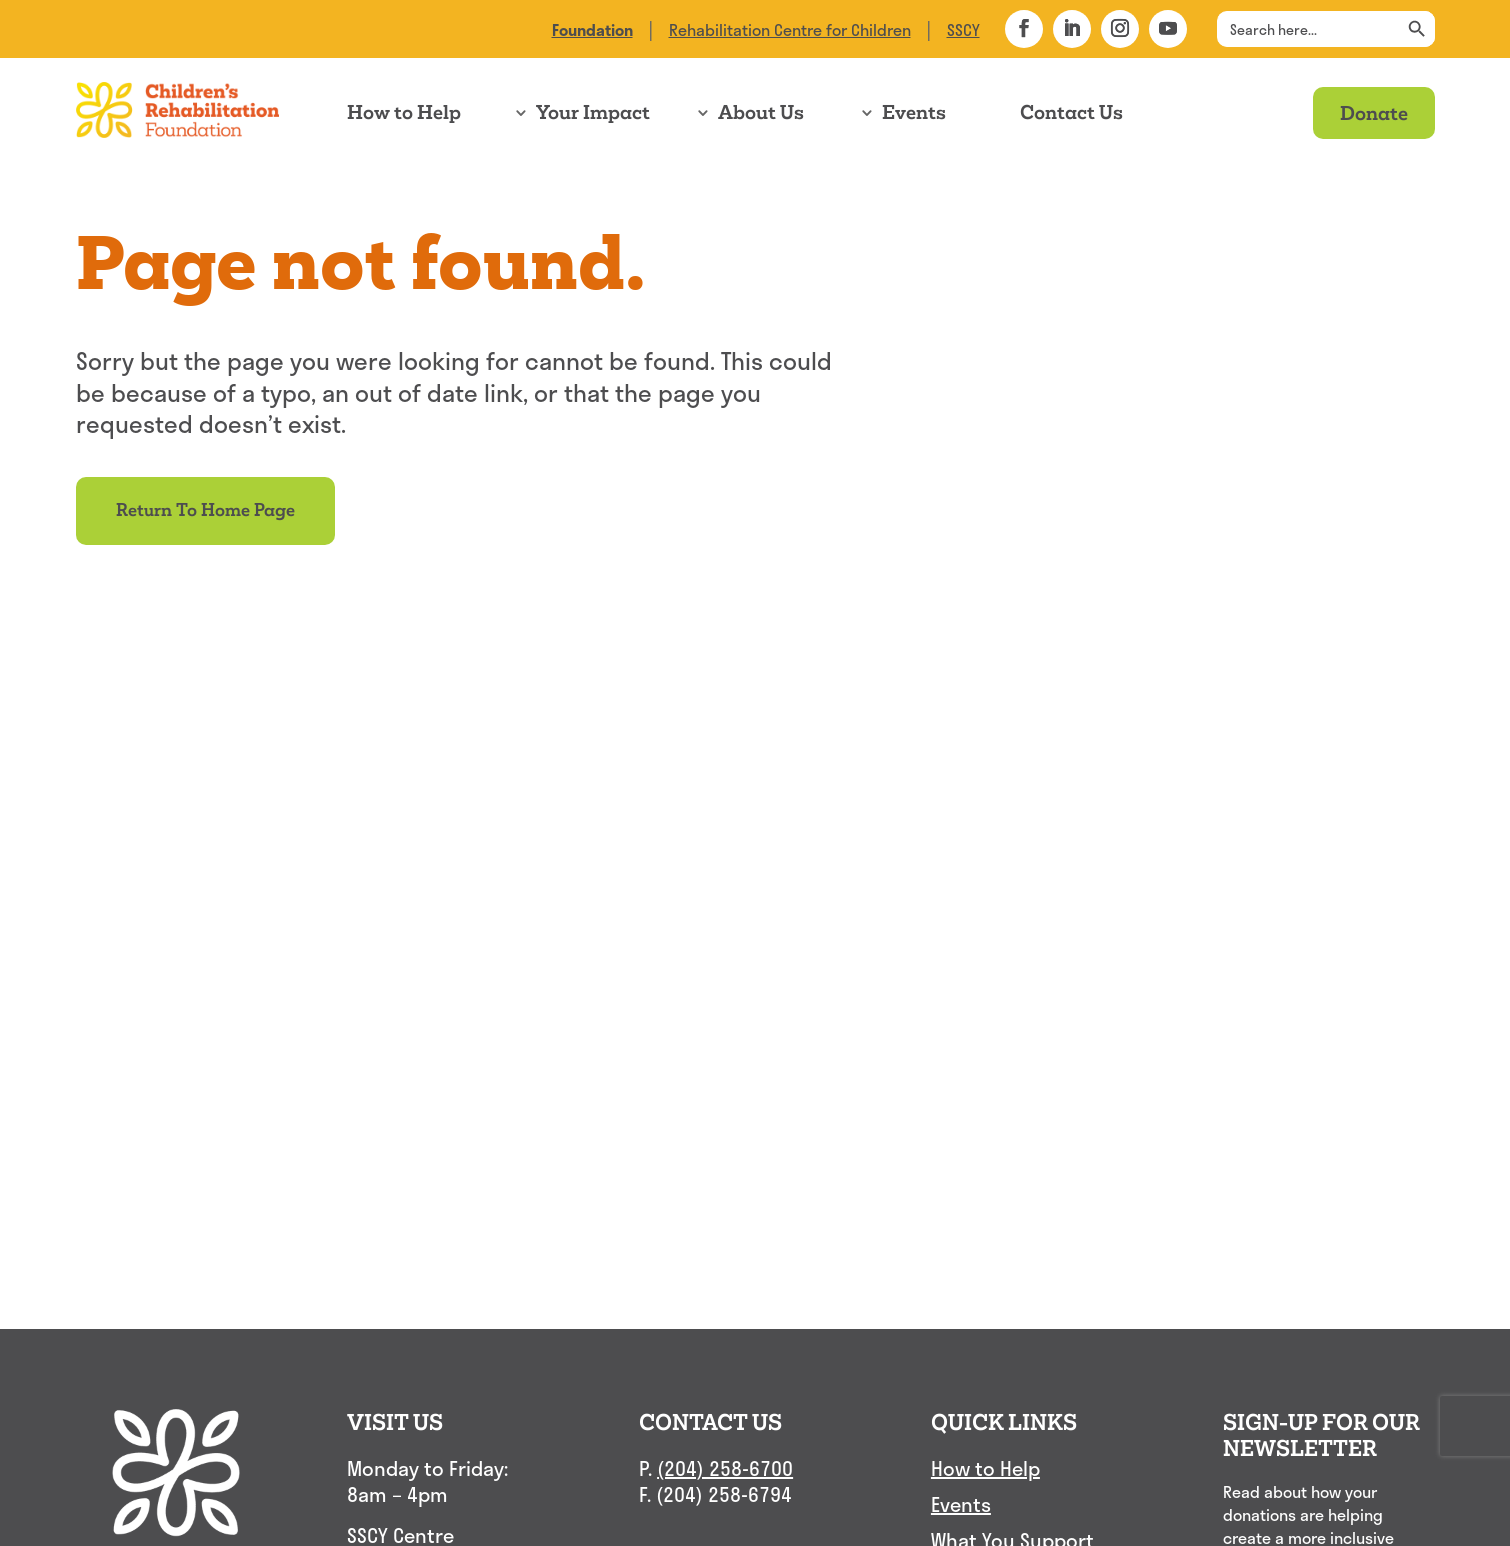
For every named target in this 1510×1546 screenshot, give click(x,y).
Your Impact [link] (593, 112)
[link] (592, 29)
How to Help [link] (404, 112)
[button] (1024, 29)
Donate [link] (1374, 112)
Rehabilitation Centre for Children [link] (790, 29)
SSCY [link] (963, 29)
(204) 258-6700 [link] (725, 1468)
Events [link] (914, 112)
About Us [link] (761, 112)
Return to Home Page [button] (205, 510)
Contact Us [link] (1071, 112)
